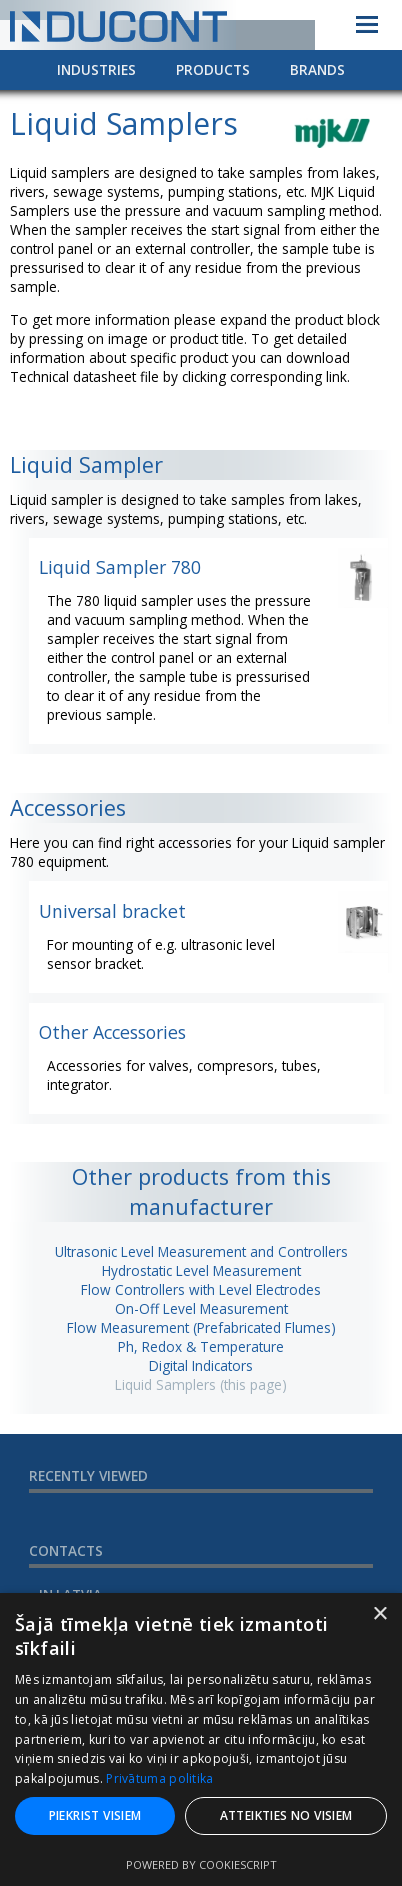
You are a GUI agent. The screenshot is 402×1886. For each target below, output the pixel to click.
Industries (96, 69)
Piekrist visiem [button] (95, 1815)
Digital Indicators (201, 1365)
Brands (317, 69)
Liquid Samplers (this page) (201, 1384)
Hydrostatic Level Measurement (201, 1270)
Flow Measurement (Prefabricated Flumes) (201, 1327)
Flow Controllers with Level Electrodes (201, 1289)
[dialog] (201, 1739)
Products (213, 69)
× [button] (379, 1614)
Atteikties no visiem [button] (286, 1815)
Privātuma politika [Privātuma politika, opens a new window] (159, 1778)
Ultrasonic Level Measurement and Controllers (201, 1251)
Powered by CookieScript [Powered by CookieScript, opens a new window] (201, 1864)
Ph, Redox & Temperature (201, 1346)
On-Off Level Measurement (201, 1308)
